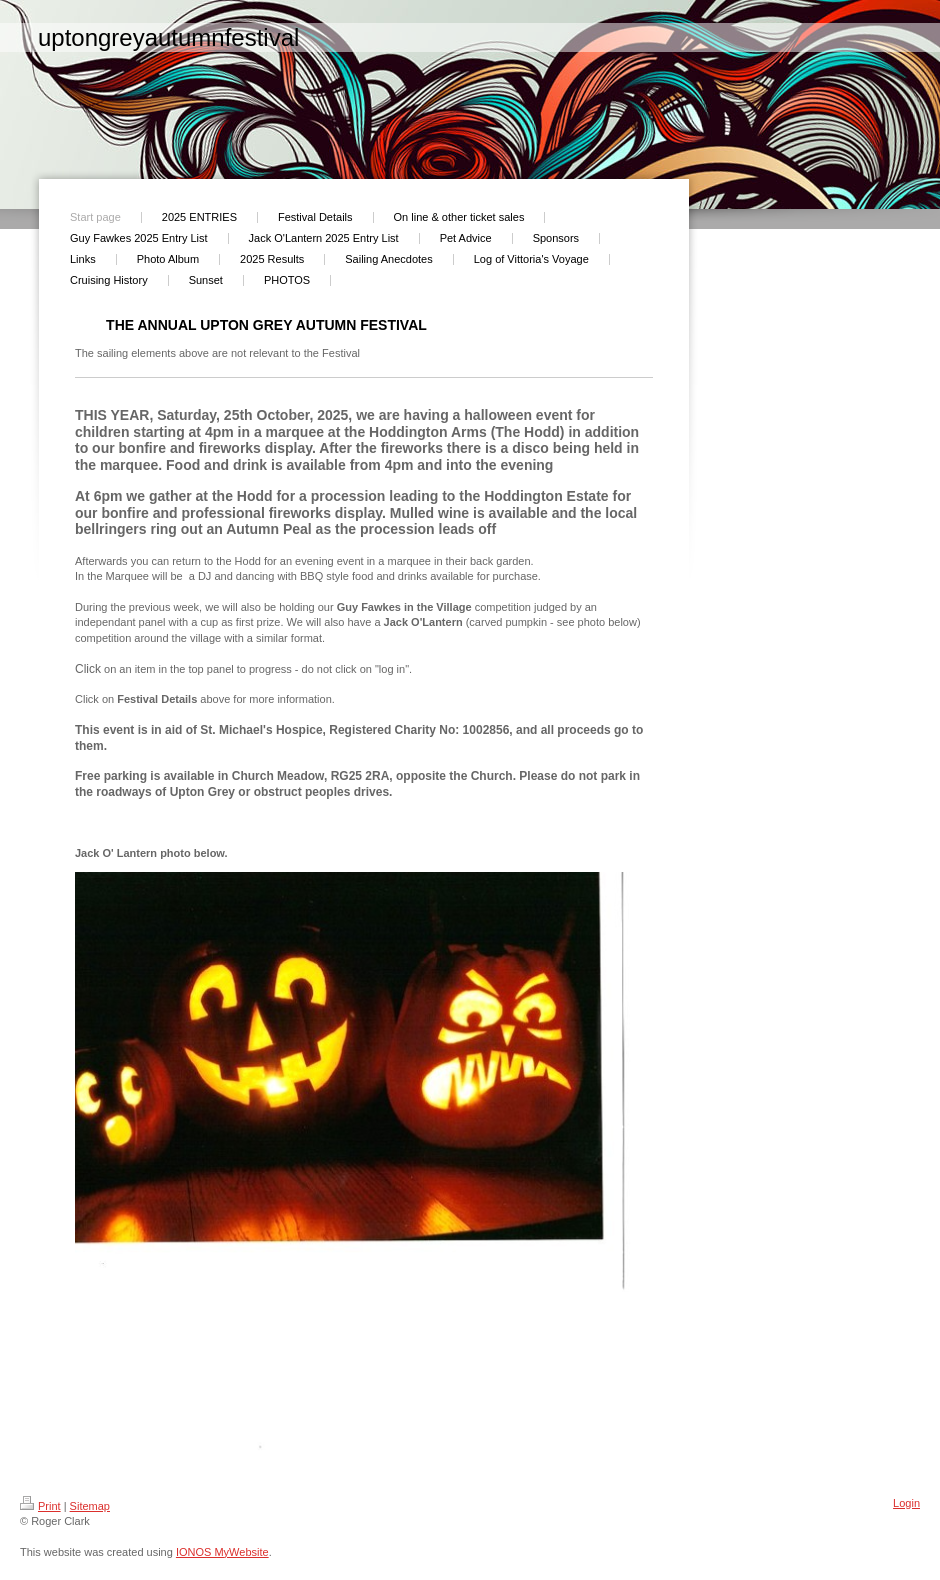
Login (906, 1503)
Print (40, 1506)
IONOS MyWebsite (222, 1552)
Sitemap (90, 1506)
